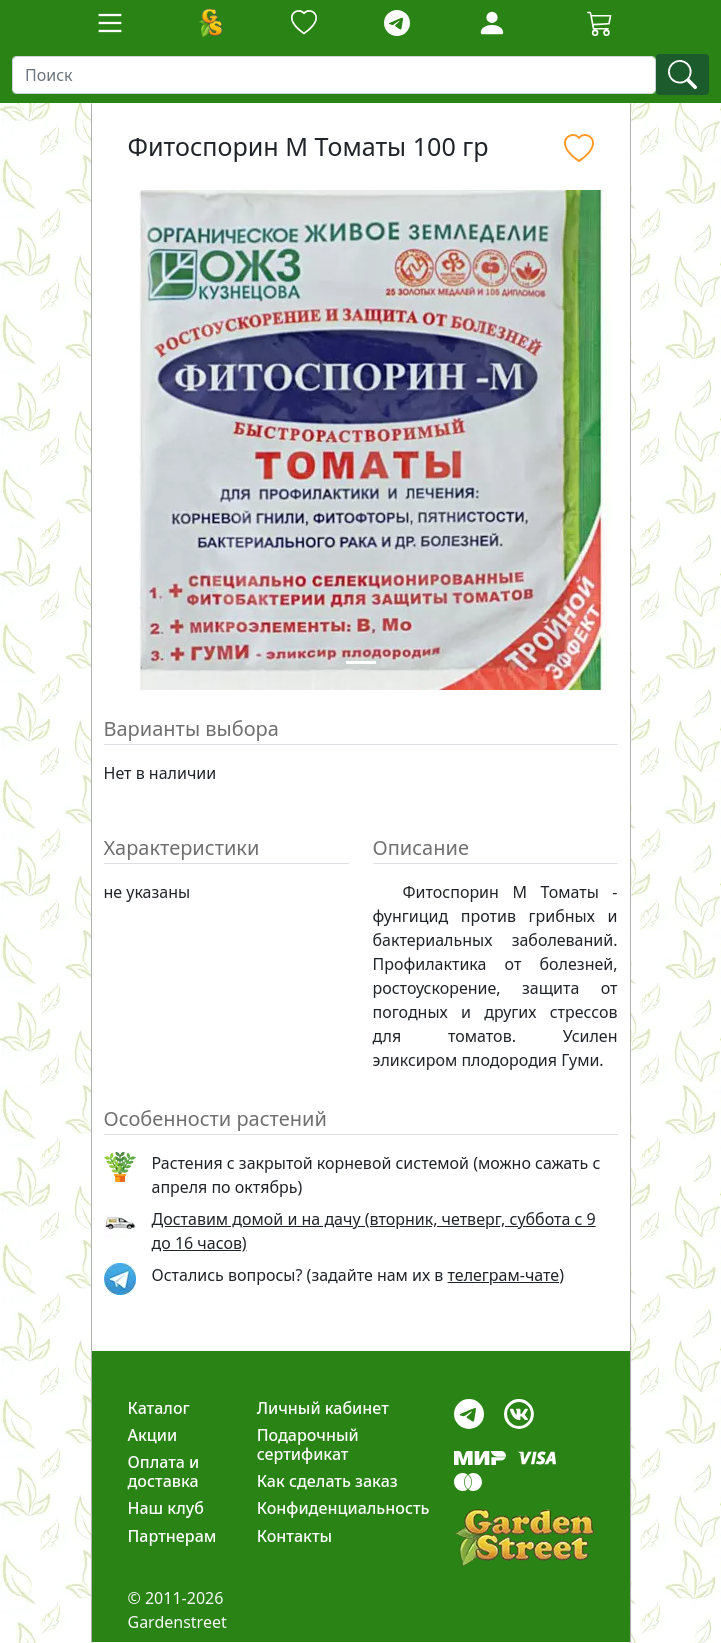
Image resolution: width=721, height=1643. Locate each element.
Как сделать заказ (327, 1481)
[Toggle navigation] (110, 23)
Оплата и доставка (164, 1471)
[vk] (519, 1408)
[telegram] (397, 23)
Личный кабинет (323, 1408)
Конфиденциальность (343, 1508)
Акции (153, 1435)
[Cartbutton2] (600, 22)
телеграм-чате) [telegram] (506, 1275)
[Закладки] (304, 23)
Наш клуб (166, 1508)
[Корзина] (600, 23)
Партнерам (172, 1536)
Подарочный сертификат (308, 1444)
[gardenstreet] (524, 1537)
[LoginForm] (492, 21)
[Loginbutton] (492, 23)
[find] (682, 74)
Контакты (295, 1536)
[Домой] (210, 23)
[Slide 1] (361, 662)
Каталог (159, 1408)
